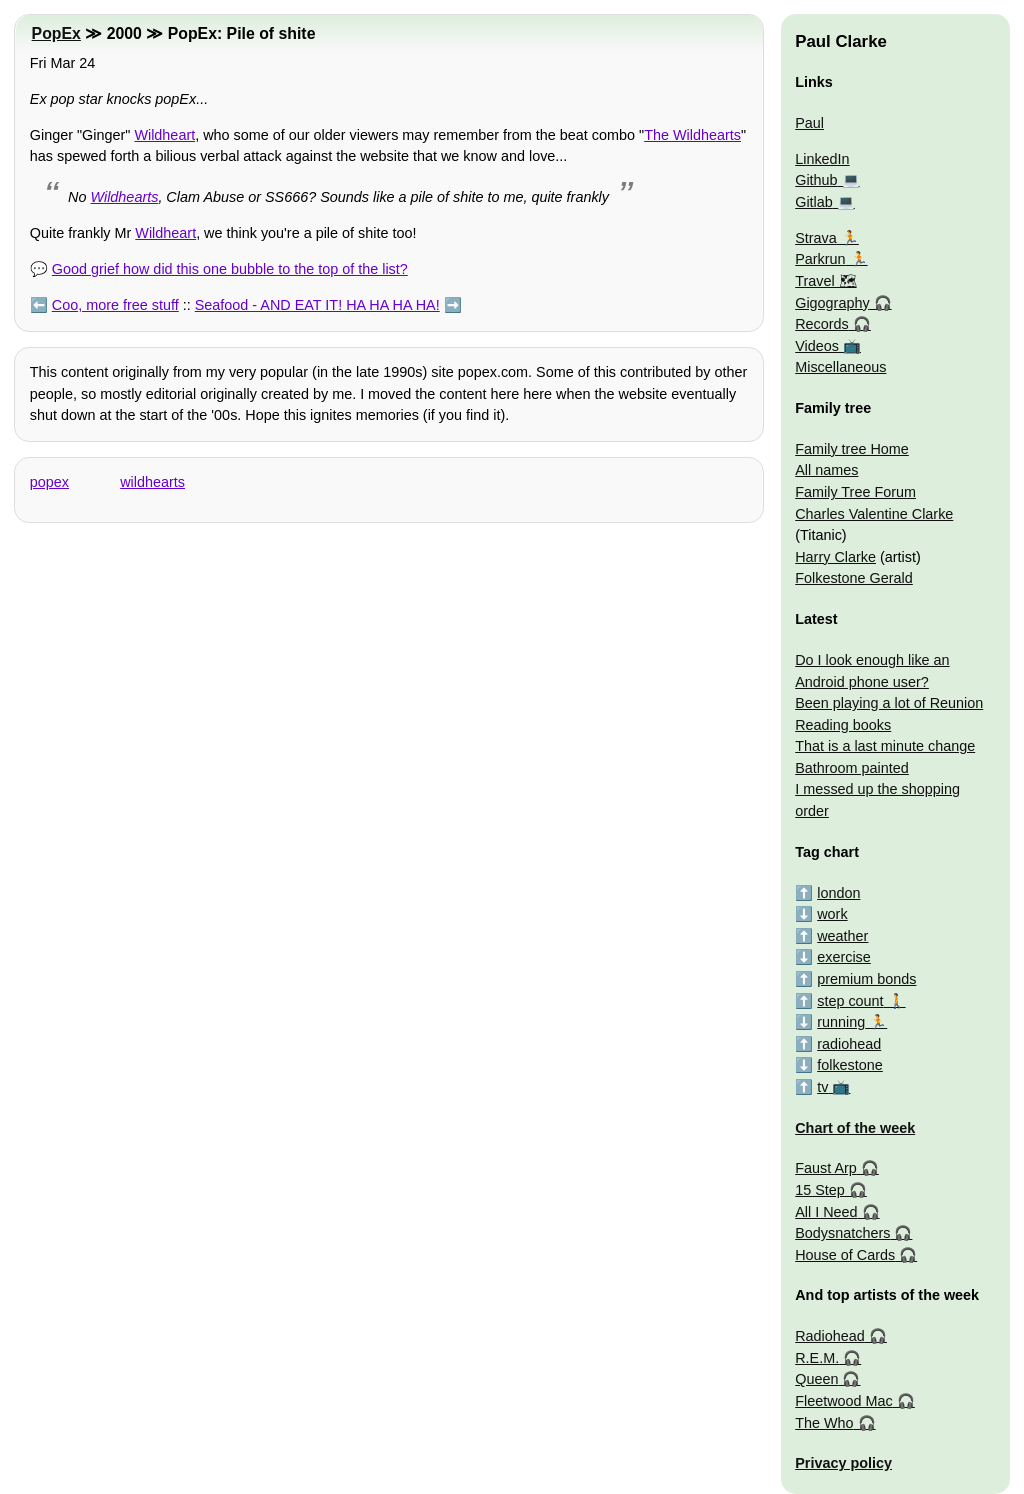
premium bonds (866, 979)
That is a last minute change (885, 746)
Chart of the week (855, 1128)
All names (826, 470)
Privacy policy (843, 1463)
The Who (824, 1423)
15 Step (820, 1190)
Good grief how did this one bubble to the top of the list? (230, 269)
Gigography (832, 303)
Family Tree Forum (855, 492)
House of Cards (845, 1255)
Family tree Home (852, 449)
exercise (844, 957)
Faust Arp (826, 1168)
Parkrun (820, 259)
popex (49, 482)
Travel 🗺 (825, 281)
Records (822, 324)
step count (850, 1001)
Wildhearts (125, 197)
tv (822, 1087)
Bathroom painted (852, 768)
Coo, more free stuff (115, 305)
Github (816, 180)
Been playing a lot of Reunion (889, 703)
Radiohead (830, 1336)
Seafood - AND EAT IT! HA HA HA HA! (317, 305)
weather (842, 936)
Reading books (843, 725)
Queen (816, 1379)
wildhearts (152, 482)
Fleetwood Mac (844, 1401)
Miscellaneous (840, 367)
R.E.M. (817, 1358)
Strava (816, 238)
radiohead (849, 1044)
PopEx (56, 33)
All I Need (826, 1212)
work (832, 914)
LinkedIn (822, 159)
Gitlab (814, 202)
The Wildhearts (692, 135)
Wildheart (164, 135)
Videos (817, 346)
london (838, 893)
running (841, 1022)
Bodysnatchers (842, 1233)
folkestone (850, 1065)
